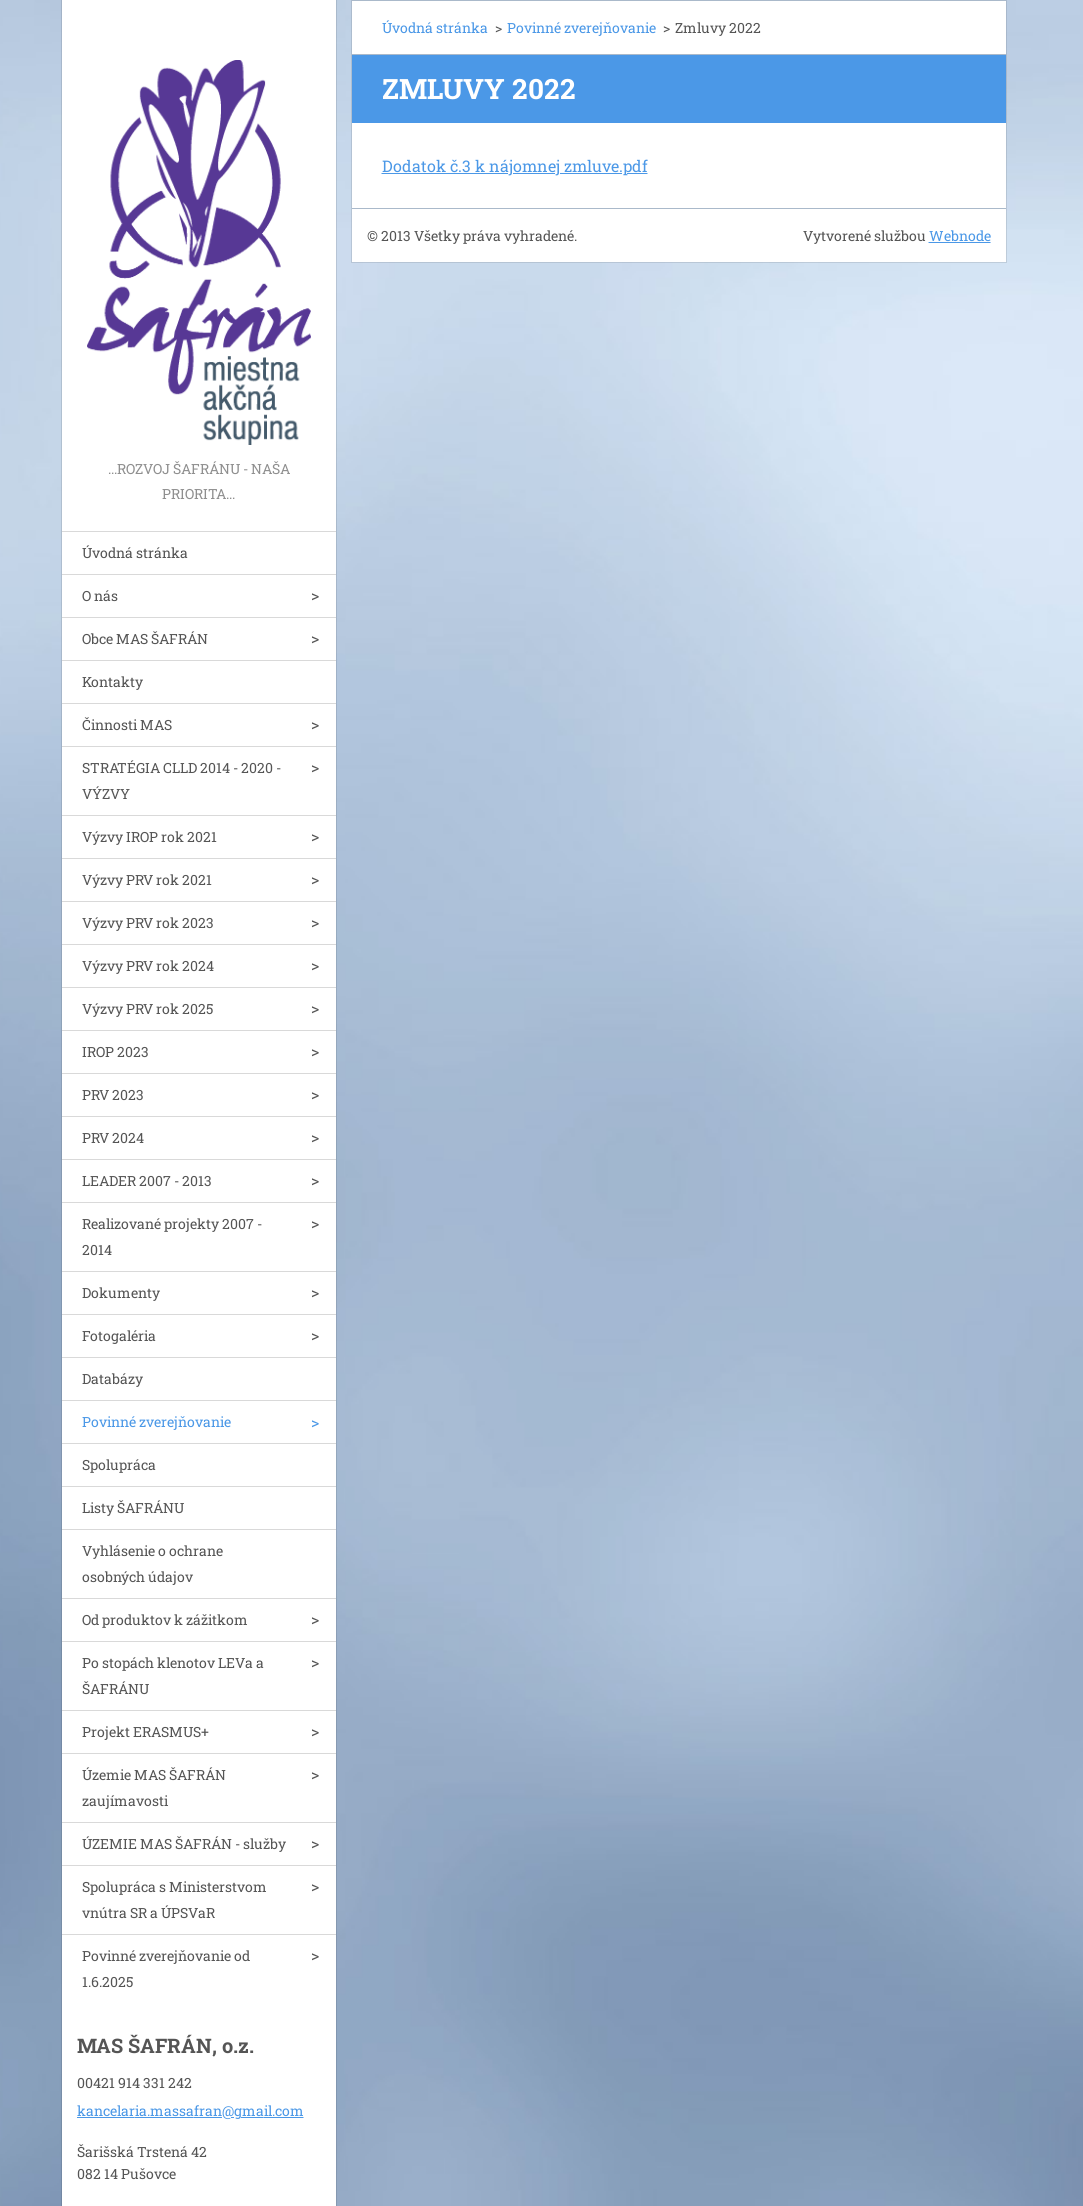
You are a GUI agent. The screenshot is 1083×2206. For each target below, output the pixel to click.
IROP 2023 (115, 1051)
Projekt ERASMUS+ (145, 1731)
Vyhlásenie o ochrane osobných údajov (152, 1563)
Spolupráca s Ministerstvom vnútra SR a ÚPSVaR (174, 1899)
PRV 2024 (113, 1137)
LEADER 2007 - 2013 (147, 1180)
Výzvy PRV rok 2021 (147, 879)
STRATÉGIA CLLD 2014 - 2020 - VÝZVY (181, 780)
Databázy (112, 1378)
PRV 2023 (113, 1094)
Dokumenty (121, 1292)
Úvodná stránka (135, 552)
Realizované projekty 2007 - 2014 (172, 1236)
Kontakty (112, 681)
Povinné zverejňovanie (156, 1421)
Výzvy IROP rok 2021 (149, 836)
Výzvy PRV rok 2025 (147, 1008)
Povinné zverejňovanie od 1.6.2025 (166, 1968)
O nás (100, 595)
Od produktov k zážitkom (165, 1619)
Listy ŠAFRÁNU (133, 1507)
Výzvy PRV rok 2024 (148, 965)
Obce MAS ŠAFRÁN (145, 638)
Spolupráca (119, 1464)
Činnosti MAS (127, 724)
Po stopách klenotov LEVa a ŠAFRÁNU (173, 1675)
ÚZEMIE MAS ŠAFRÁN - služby (184, 1843)
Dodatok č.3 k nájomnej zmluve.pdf (515, 165)
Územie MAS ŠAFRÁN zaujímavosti (154, 1787)
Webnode (960, 235)
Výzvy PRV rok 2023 (148, 922)
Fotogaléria (119, 1335)
